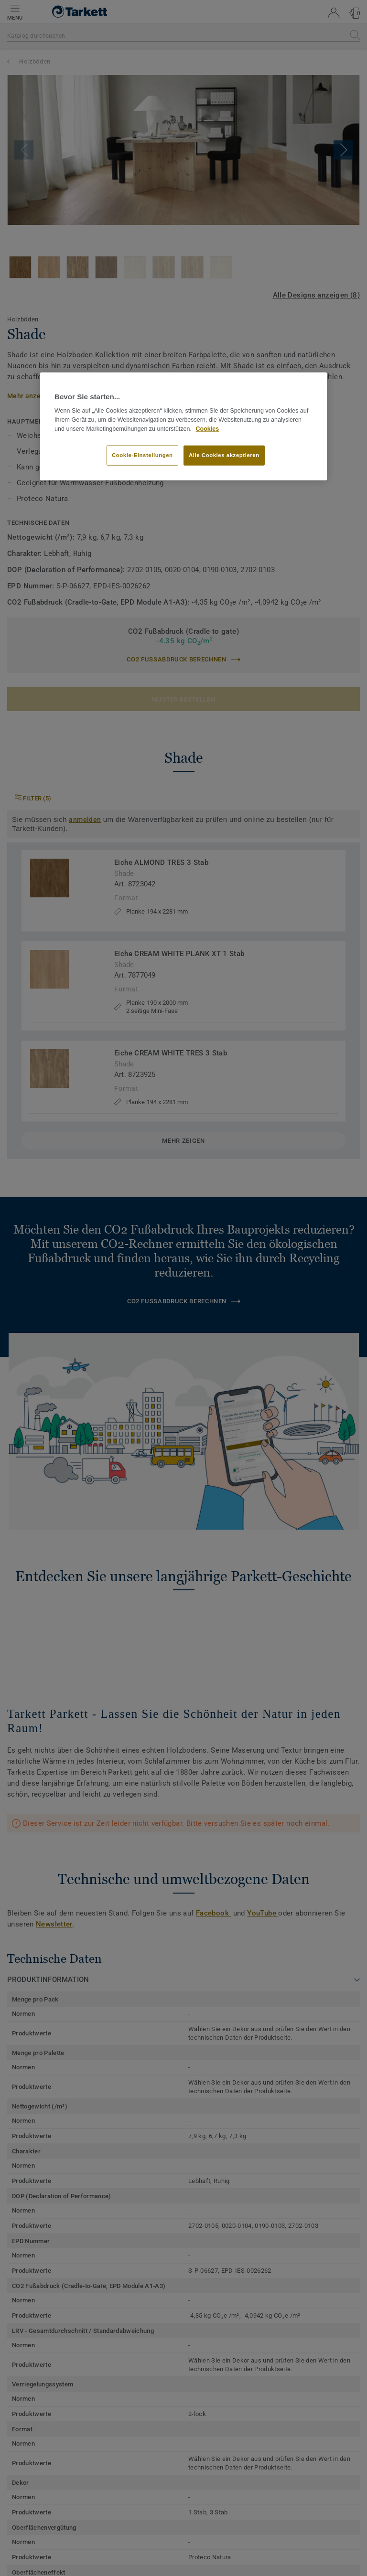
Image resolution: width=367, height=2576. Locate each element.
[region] (183, 426)
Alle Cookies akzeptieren (224, 455)
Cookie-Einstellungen (142, 455)
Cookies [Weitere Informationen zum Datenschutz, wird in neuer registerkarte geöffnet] (207, 429)
